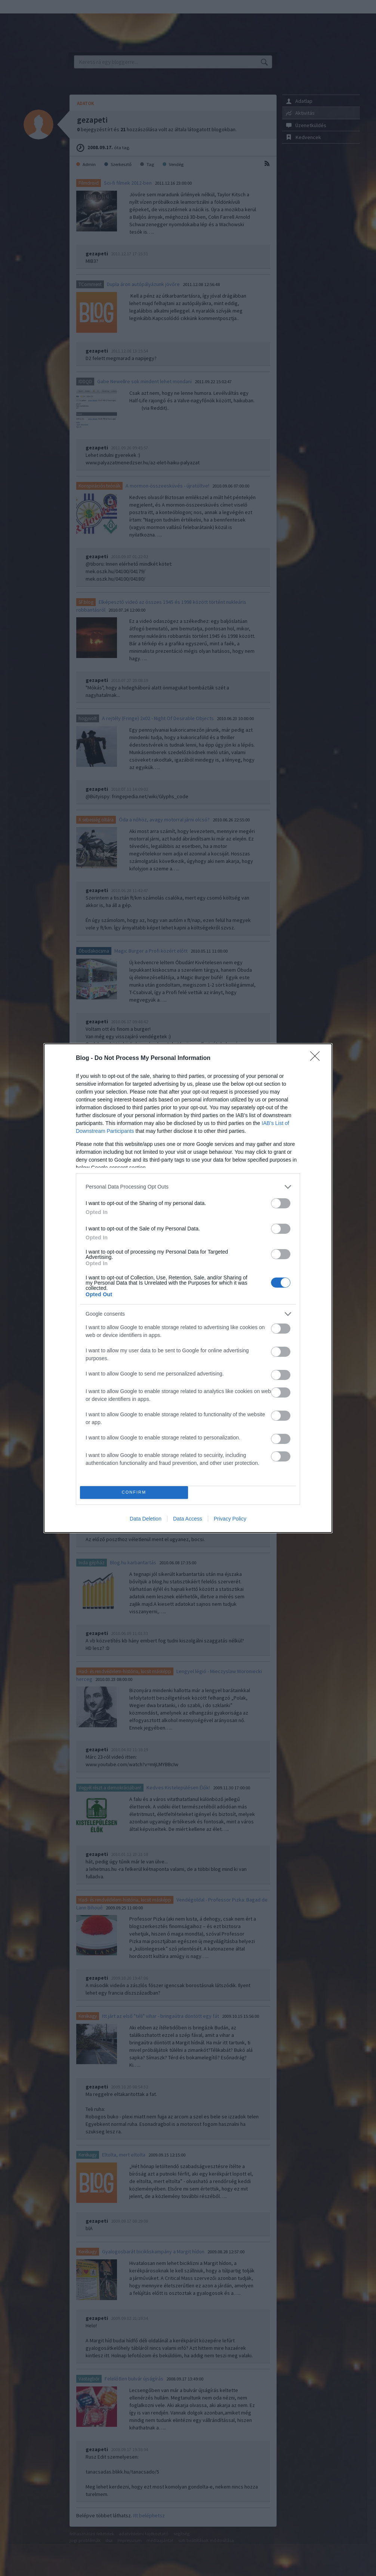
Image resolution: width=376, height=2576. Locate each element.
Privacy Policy (230, 1519)
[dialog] (188, 1288)
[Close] (317, 1058)
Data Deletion (145, 1519)
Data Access (187, 1519)
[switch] (280, 1203)
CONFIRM (134, 1492)
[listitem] (188, 1187)
